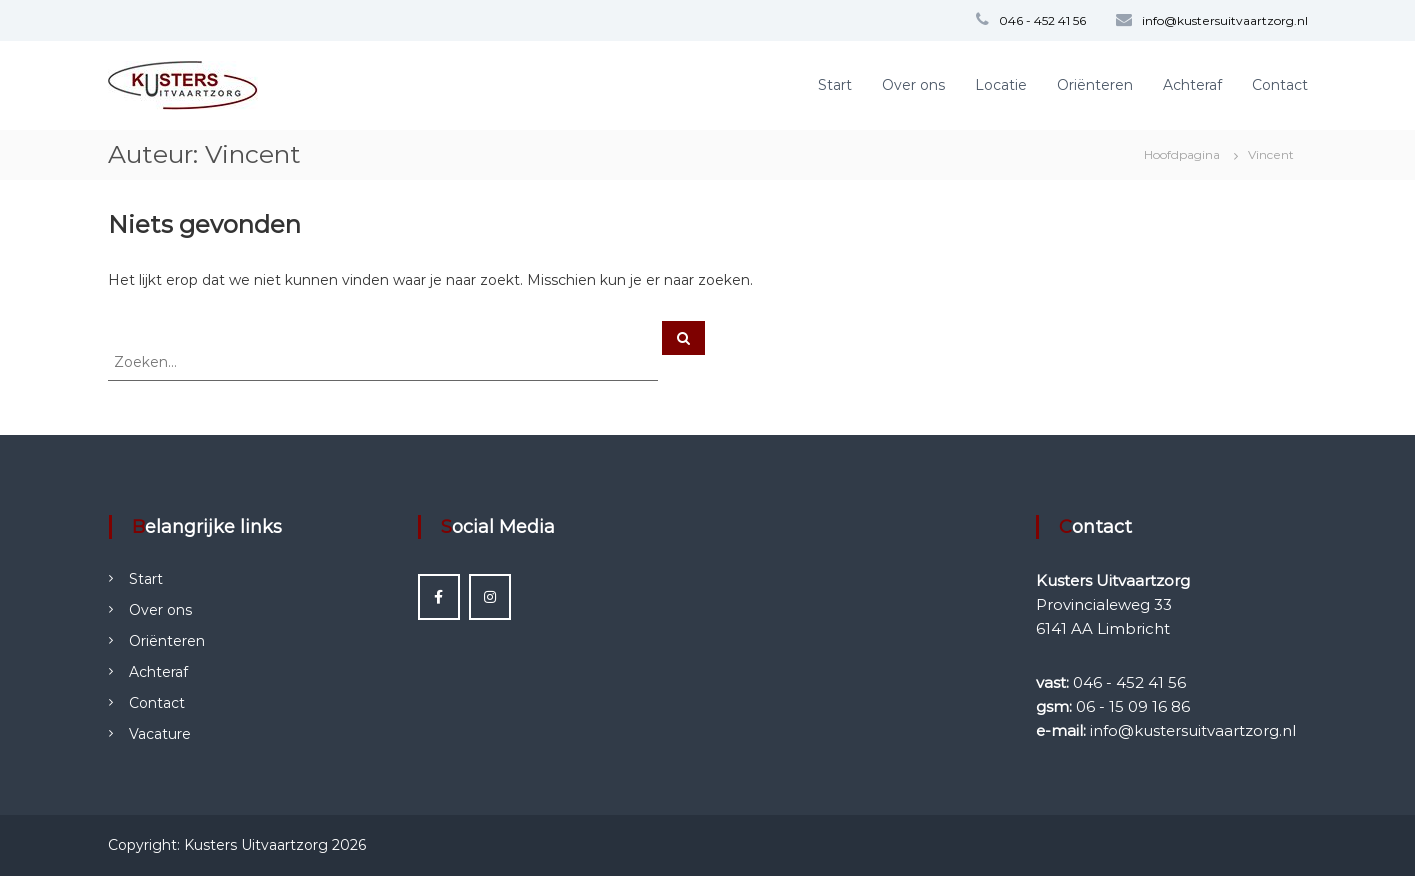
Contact (1280, 85)
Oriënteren (1095, 85)
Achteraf (1192, 85)
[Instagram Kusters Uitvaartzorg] (490, 597)
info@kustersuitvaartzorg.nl (1225, 20)
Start (835, 85)
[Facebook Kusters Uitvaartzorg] (439, 597)
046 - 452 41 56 (1042, 20)
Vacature (160, 734)
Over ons (913, 85)
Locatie (1001, 85)
